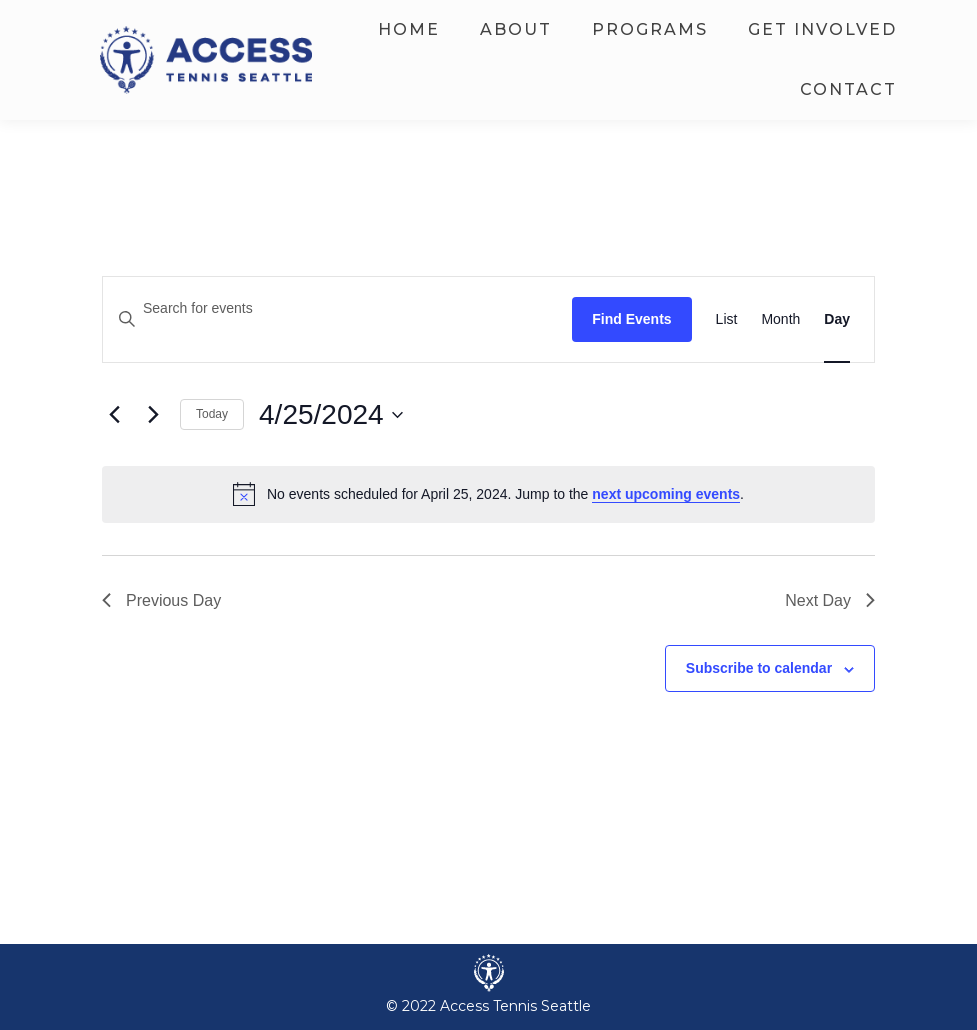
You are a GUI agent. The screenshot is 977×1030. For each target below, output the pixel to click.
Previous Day (161, 600)
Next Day (830, 600)
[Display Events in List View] (727, 319)
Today (212, 414)
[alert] (488, 494)
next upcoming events (666, 494)
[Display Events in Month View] (780, 319)
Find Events (631, 319)
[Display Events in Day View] (837, 319)
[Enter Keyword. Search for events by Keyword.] (337, 308)
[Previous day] (114, 415)
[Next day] (153, 415)
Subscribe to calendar (759, 668)
